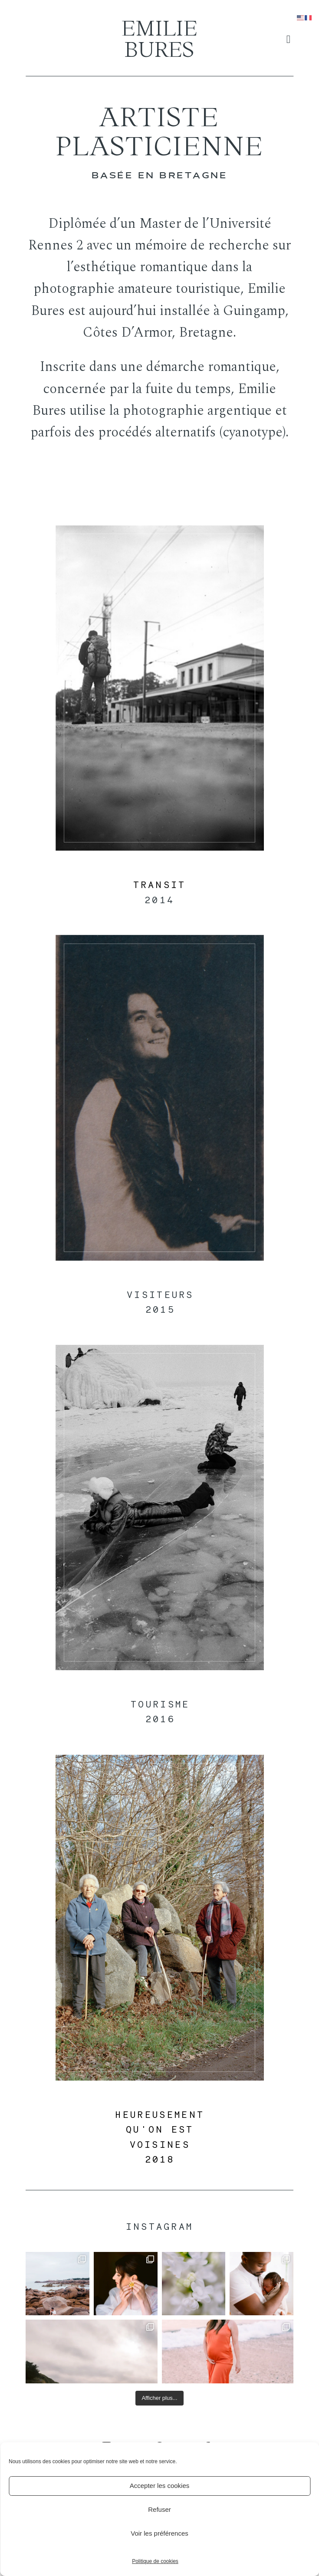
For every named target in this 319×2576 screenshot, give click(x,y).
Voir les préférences (159, 2533)
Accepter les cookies (160, 2485)
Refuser (159, 2509)
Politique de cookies (155, 2561)
